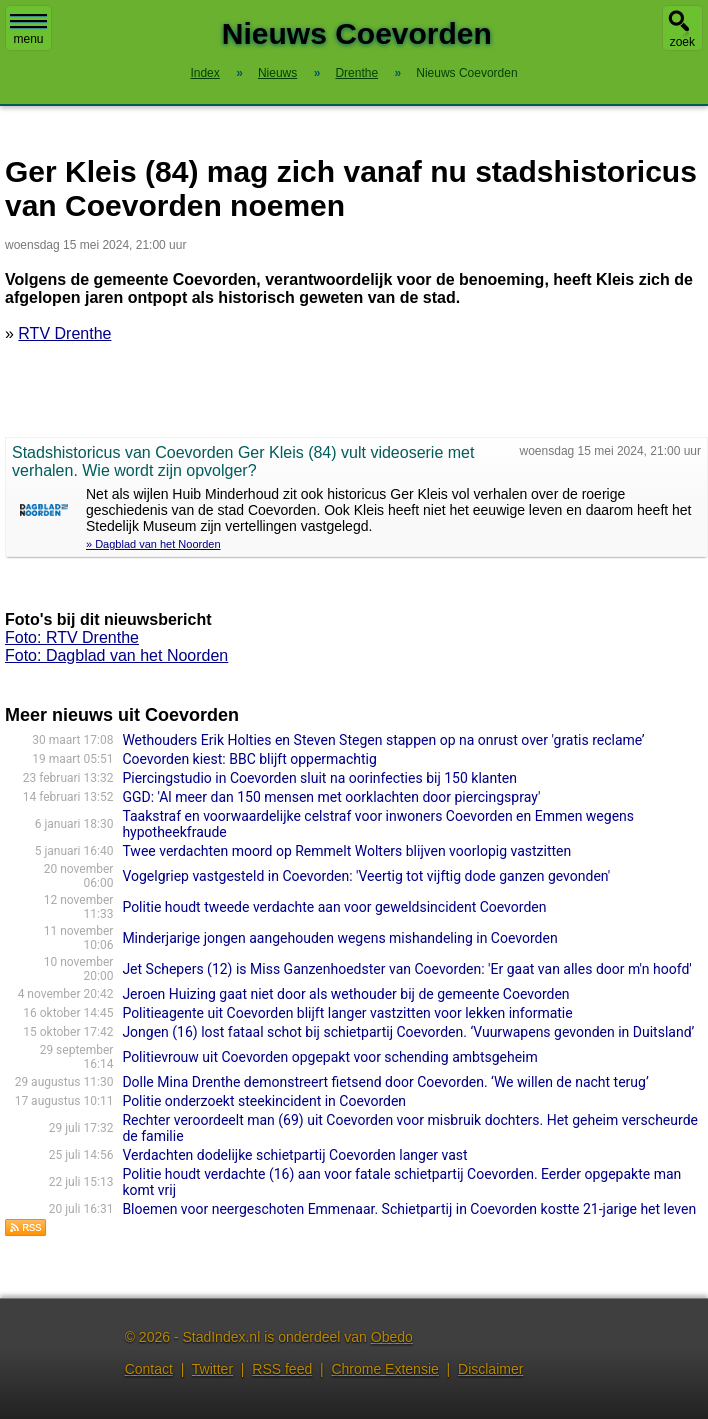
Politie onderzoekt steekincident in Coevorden (264, 1101)
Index (204, 73)
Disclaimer (490, 1369)
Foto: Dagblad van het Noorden (116, 655)
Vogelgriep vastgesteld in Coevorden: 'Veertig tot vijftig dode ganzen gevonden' (366, 876)
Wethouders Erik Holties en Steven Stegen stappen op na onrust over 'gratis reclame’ (383, 740)
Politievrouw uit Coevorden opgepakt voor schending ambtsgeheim (329, 1057)
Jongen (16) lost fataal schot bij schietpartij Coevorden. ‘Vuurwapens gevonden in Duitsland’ (408, 1032)
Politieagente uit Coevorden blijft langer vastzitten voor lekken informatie (347, 1013)
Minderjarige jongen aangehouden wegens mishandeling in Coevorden (339, 938)
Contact (149, 1369)
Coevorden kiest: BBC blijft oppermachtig (249, 759)
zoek (682, 42)
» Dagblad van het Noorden (153, 544)
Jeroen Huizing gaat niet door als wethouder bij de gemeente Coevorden (345, 994)
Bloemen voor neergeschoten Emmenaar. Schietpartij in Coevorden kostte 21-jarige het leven (409, 1209)
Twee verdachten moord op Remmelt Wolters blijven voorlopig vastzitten (346, 851)
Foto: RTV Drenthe (72, 637)
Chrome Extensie (384, 1369)
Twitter (212, 1369)
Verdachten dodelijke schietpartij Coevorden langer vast (294, 1155)
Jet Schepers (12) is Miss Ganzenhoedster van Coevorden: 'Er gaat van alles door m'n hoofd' (406, 969)
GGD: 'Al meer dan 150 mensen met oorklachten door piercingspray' (331, 797)
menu (28, 30)
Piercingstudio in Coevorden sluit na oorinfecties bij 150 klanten (319, 778)
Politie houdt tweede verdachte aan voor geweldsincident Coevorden (334, 907)
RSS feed (282, 1369)
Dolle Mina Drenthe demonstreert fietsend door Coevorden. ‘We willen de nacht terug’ (385, 1082)
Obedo (392, 1337)
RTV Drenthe (64, 333)
